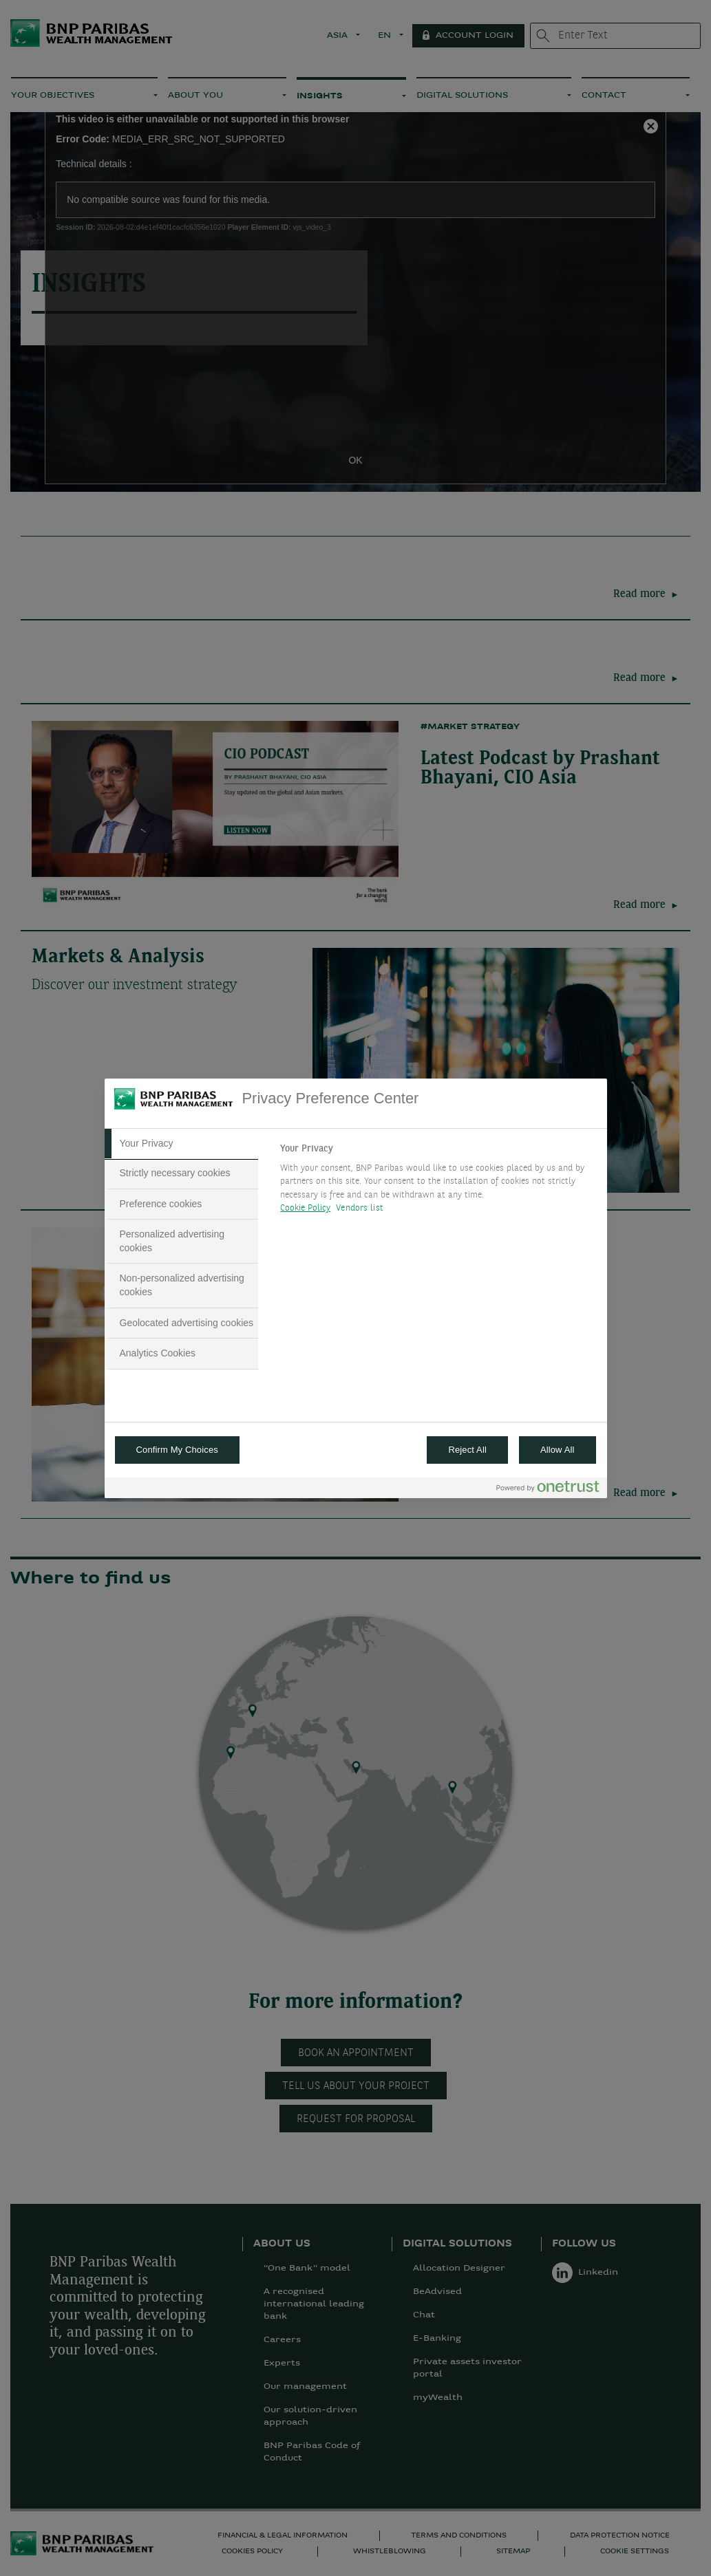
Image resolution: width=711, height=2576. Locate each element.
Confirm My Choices (177, 1449)
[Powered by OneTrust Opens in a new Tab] (548, 1489)
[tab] (182, 1144)
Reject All (467, 1449)
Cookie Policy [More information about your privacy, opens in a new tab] (305, 1208)
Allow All (557, 1449)
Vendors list (359, 1208)
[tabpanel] (437, 1182)
